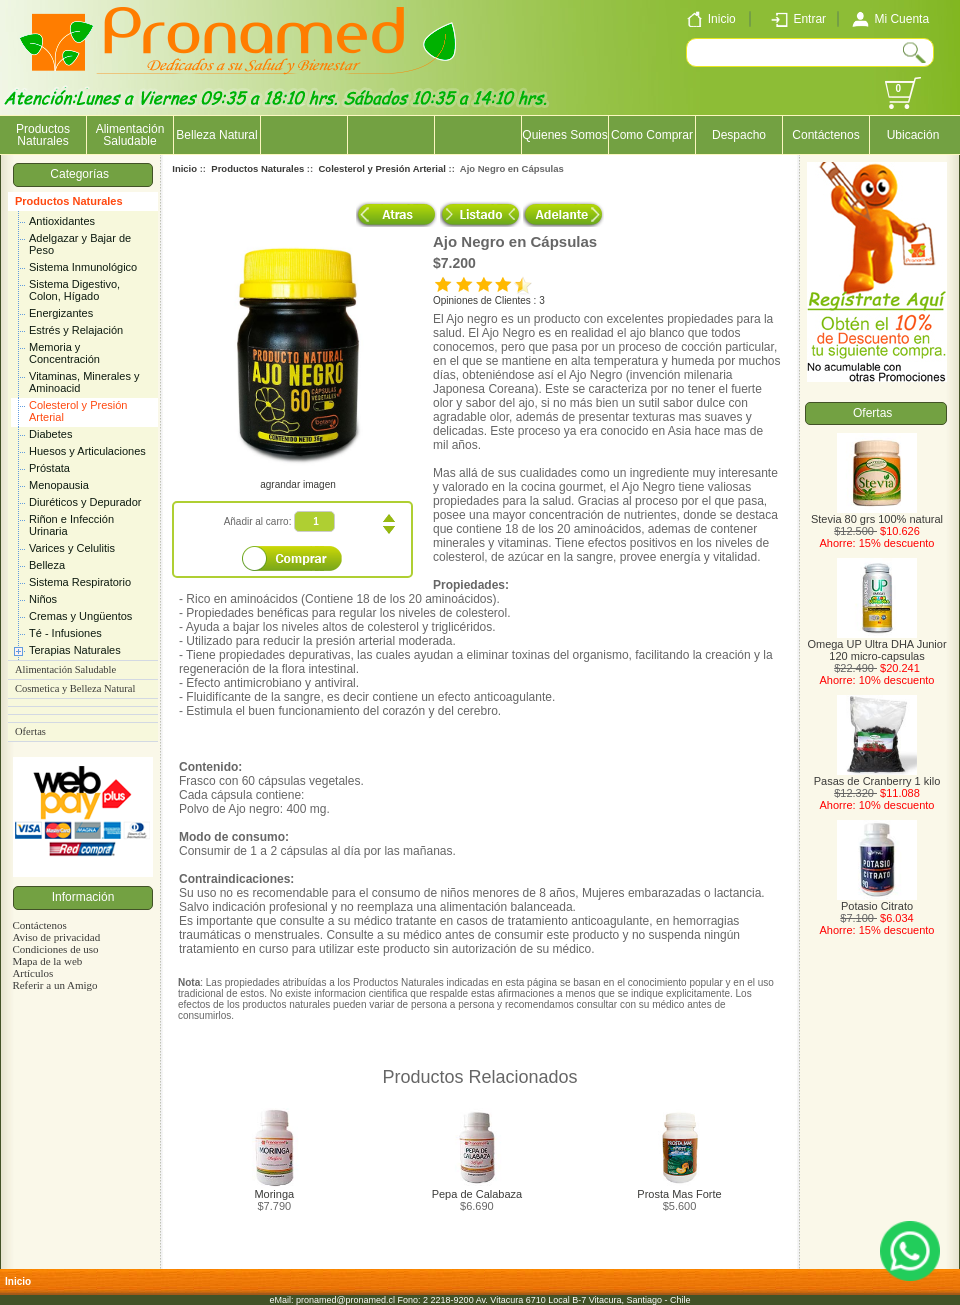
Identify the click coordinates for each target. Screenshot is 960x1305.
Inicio (184, 168)
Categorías (82, 174)
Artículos (32, 973)
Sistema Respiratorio (80, 582)
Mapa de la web (47, 961)
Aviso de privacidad (56, 937)
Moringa (274, 1194)
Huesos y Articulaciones (87, 451)
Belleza (47, 565)
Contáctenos (825, 135)
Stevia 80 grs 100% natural (877, 514)
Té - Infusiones (65, 633)
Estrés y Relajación (76, 330)
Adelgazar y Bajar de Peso (80, 244)
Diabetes (50, 434)
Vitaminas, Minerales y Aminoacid (84, 382)
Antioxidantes (62, 221)
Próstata (49, 468)
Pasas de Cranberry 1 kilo (877, 776)
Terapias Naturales (75, 650)
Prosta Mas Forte (679, 1194)
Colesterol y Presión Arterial (78, 411)
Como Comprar (652, 135)
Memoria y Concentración (64, 353)
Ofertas (30, 731)
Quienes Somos (564, 135)
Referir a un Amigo (54, 985)
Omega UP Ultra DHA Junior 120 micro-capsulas (876, 645)
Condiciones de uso (55, 949)
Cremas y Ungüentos (80, 616)
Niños (43, 599)
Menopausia (59, 485)
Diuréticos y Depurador (85, 502)
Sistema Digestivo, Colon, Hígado (74, 290)
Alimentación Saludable (130, 135)
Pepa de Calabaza (477, 1194)
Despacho (739, 135)
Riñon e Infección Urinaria (71, 525)
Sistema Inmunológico (83, 267)
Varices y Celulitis (72, 548)
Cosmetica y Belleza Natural (75, 688)
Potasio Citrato (877, 901)
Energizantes (61, 313)
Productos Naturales (69, 201)
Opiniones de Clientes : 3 (489, 300)
